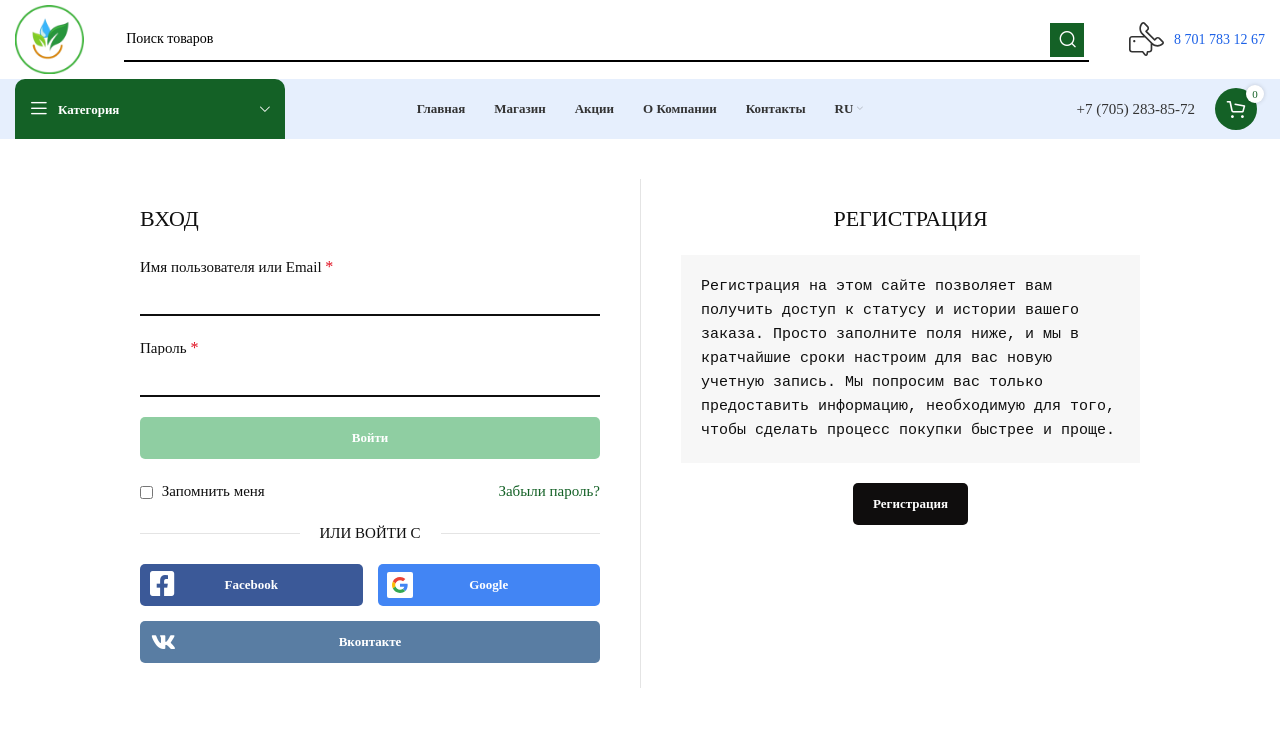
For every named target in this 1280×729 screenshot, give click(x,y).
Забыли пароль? (549, 492)
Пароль (169, 348)
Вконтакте (370, 642)
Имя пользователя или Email (236, 267)
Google (488, 585)
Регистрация (910, 504)
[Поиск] (607, 40)
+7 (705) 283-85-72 (1136, 110)
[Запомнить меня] (146, 493)
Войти (370, 438)
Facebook (251, 585)
